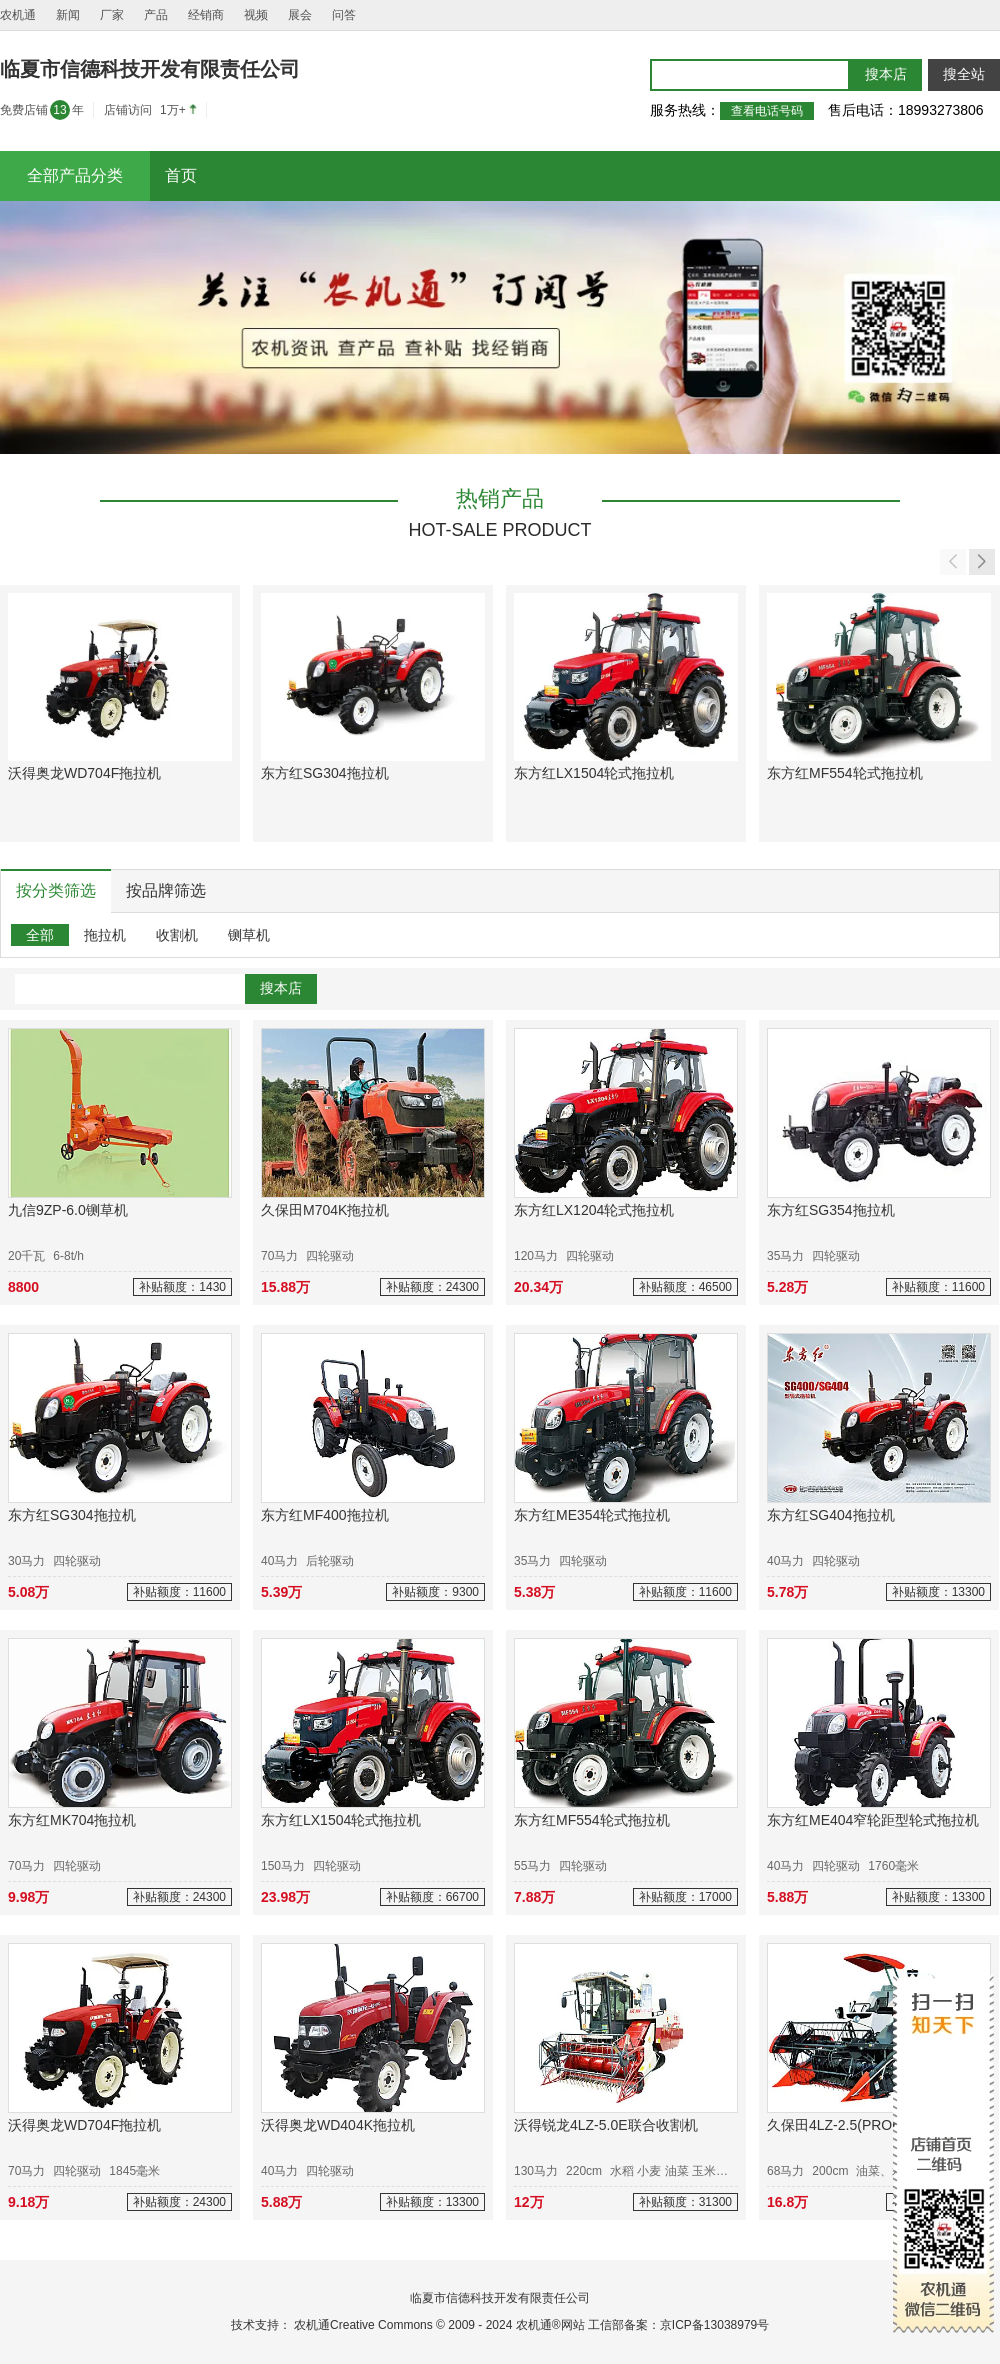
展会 (300, 15)
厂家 (112, 15)
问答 (344, 15)
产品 (156, 15)
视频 (256, 15)
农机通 (18, 15)
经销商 (206, 15)
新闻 (68, 15)
